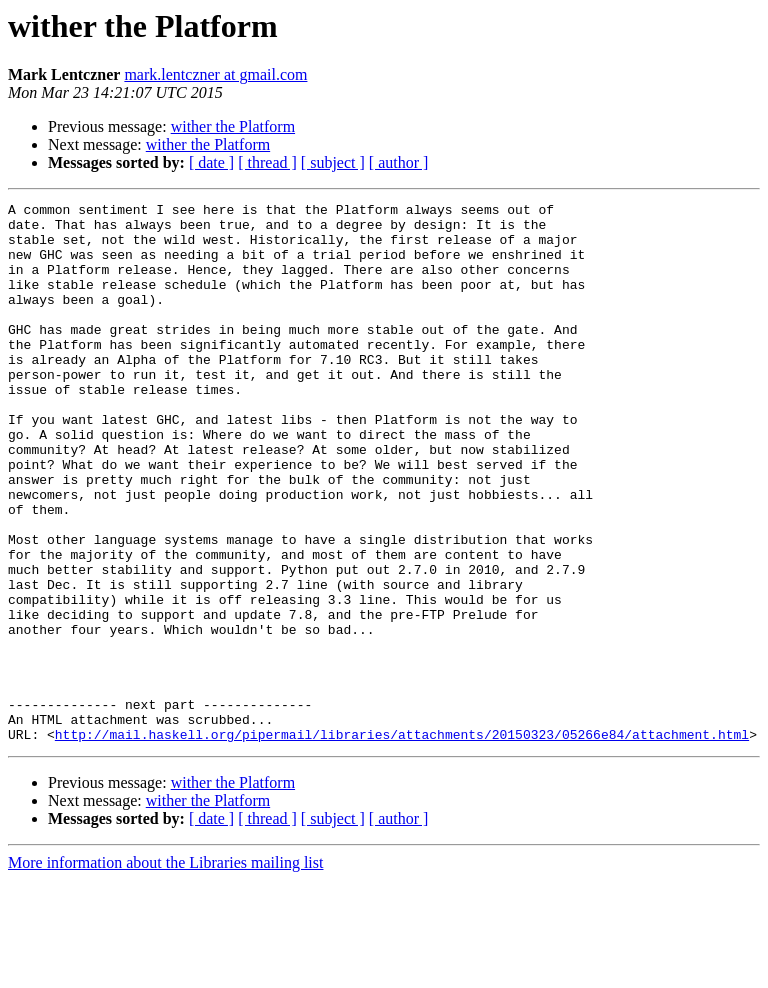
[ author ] (399, 162)
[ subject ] (333, 162)
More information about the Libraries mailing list (165, 970)
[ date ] (211, 162)
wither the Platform (233, 126)
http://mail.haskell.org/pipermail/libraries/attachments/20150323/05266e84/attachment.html (402, 842)
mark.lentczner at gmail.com (215, 74)
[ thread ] (267, 162)
